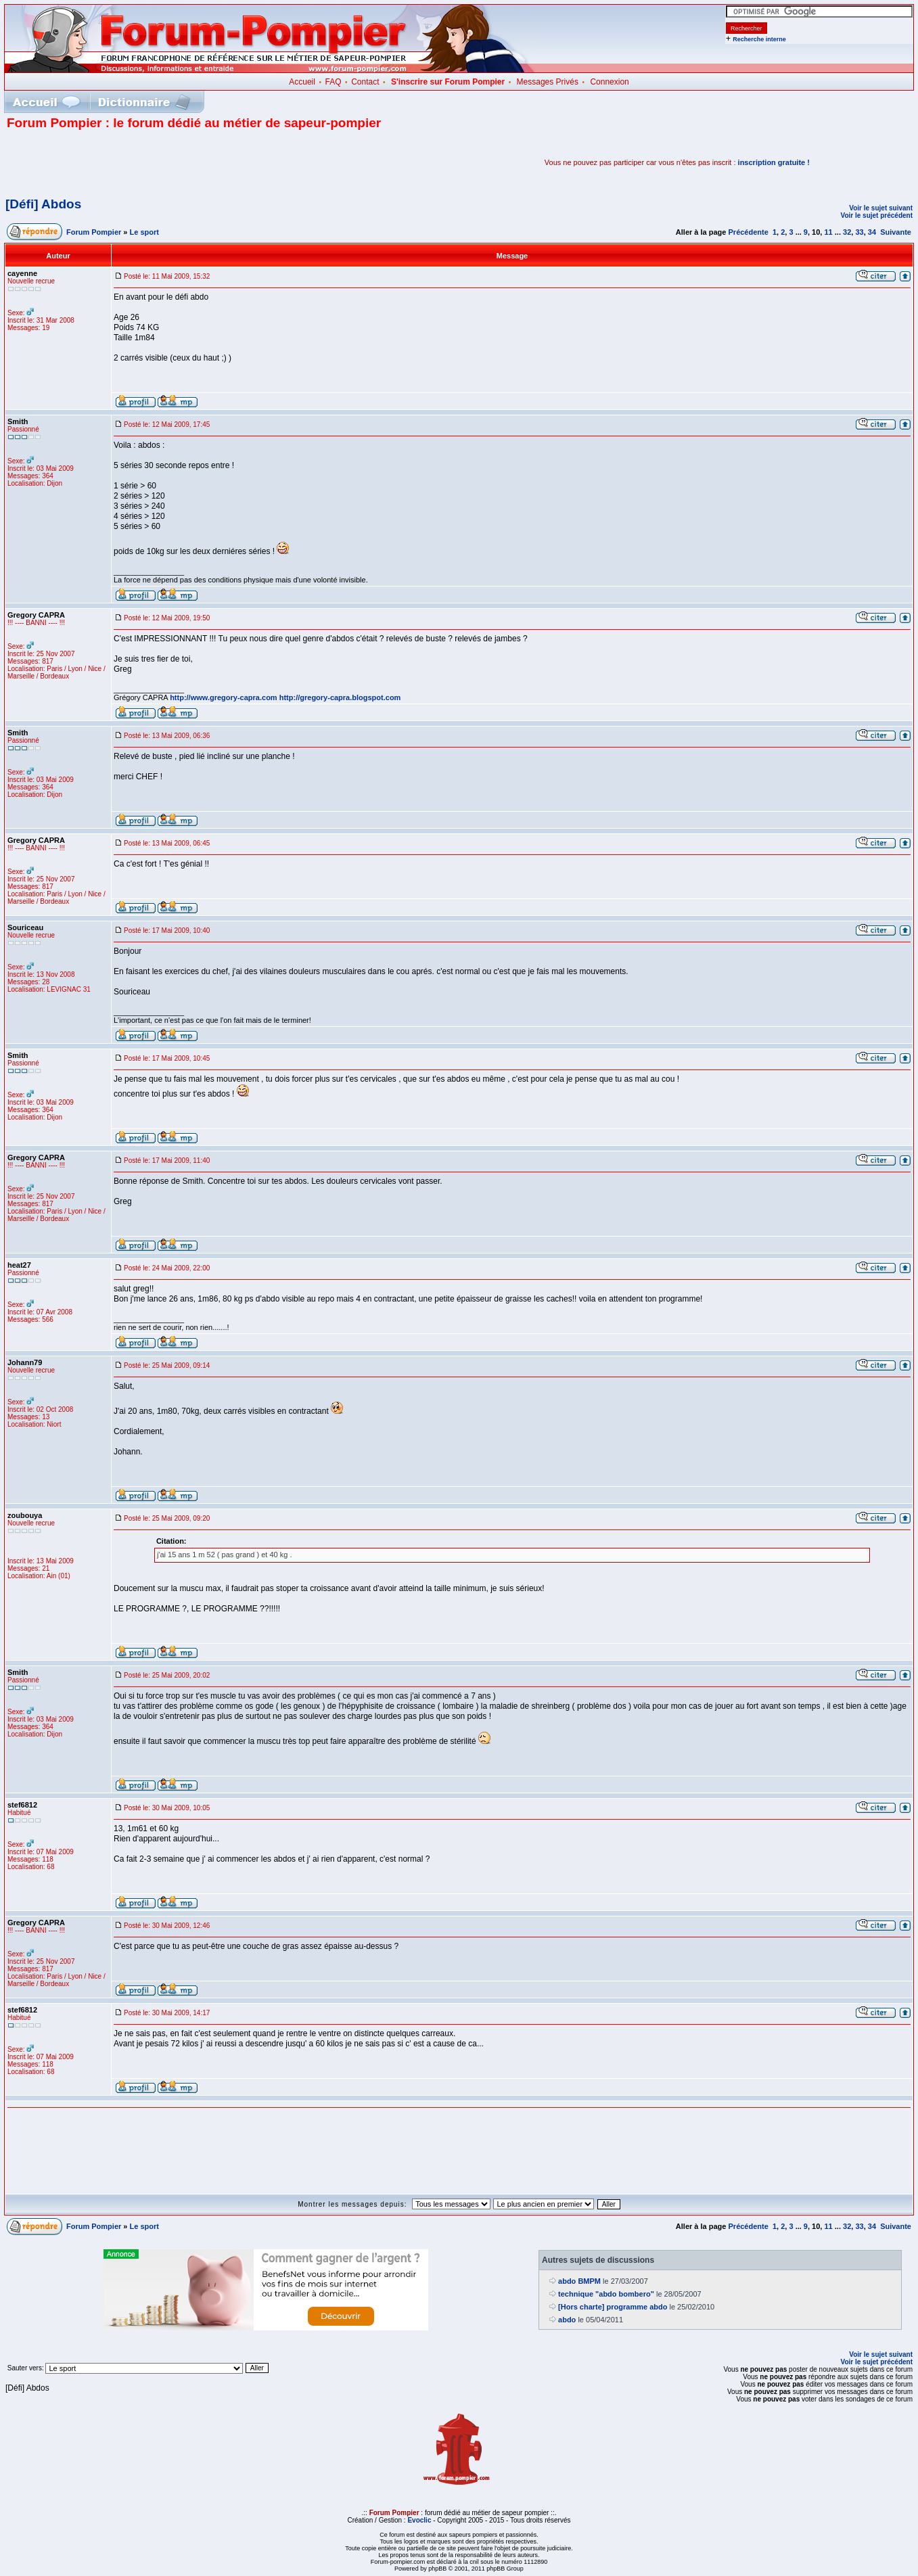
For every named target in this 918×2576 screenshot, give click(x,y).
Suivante (895, 232)
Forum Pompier (93, 232)
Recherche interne (759, 39)
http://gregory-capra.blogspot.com (340, 697)
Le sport (144, 232)
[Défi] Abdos (43, 204)
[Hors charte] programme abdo (612, 2307)
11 (828, 232)
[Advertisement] (165, 162)
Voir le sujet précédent (876, 215)
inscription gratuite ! (774, 162)
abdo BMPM (579, 2281)
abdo (567, 2320)
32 (847, 232)
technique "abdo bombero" (606, 2294)
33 (859, 232)
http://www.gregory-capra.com (223, 697)
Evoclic (419, 2520)
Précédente (748, 232)
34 (872, 232)
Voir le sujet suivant (881, 208)
